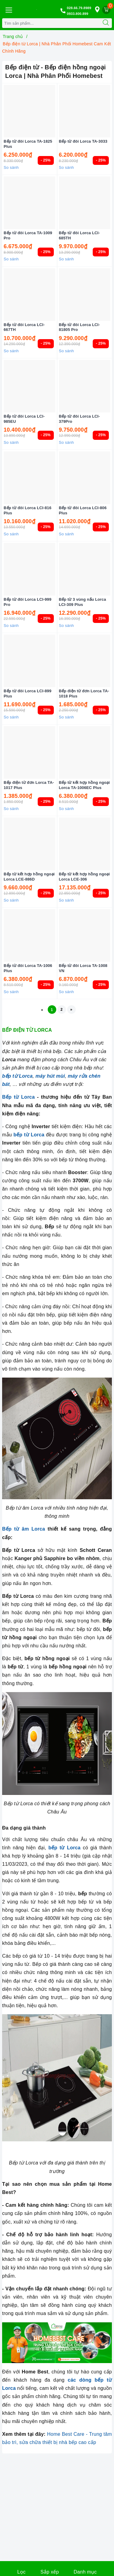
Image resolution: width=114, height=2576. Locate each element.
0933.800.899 (77, 14)
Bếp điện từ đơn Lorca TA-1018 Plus (84, 693)
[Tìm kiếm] (106, 23)
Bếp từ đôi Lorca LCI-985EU (24, 419)
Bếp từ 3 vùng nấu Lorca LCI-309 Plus (82, 602)
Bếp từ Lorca (18, 1097)
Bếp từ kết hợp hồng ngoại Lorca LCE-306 (84, 876)
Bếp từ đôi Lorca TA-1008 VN (83, 968)
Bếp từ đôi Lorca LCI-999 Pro (27, 602)
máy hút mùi (50, 1076)
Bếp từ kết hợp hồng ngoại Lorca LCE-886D (29, 876)
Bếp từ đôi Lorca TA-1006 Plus (28, 968)
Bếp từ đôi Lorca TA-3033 (83, 141)
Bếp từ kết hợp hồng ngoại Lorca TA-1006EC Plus (84, 785)
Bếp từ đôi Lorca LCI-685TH (79, 235)
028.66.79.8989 (79, 8)
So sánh (11, 167)
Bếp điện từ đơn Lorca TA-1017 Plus (29, 785)
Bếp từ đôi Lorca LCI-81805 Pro (79, 327)
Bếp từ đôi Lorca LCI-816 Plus (27, 510)
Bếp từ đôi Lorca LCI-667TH (24, 327)
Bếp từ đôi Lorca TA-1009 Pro (28, 235)
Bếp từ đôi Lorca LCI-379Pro (79, 419)
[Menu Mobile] (8, 9)
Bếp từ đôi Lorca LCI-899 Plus (27, 693)
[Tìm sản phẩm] (51, 23)
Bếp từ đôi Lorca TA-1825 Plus (28, 144)
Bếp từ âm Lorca (23, 1528)
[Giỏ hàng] (106, 10)
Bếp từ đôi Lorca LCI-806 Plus (83, 510)
